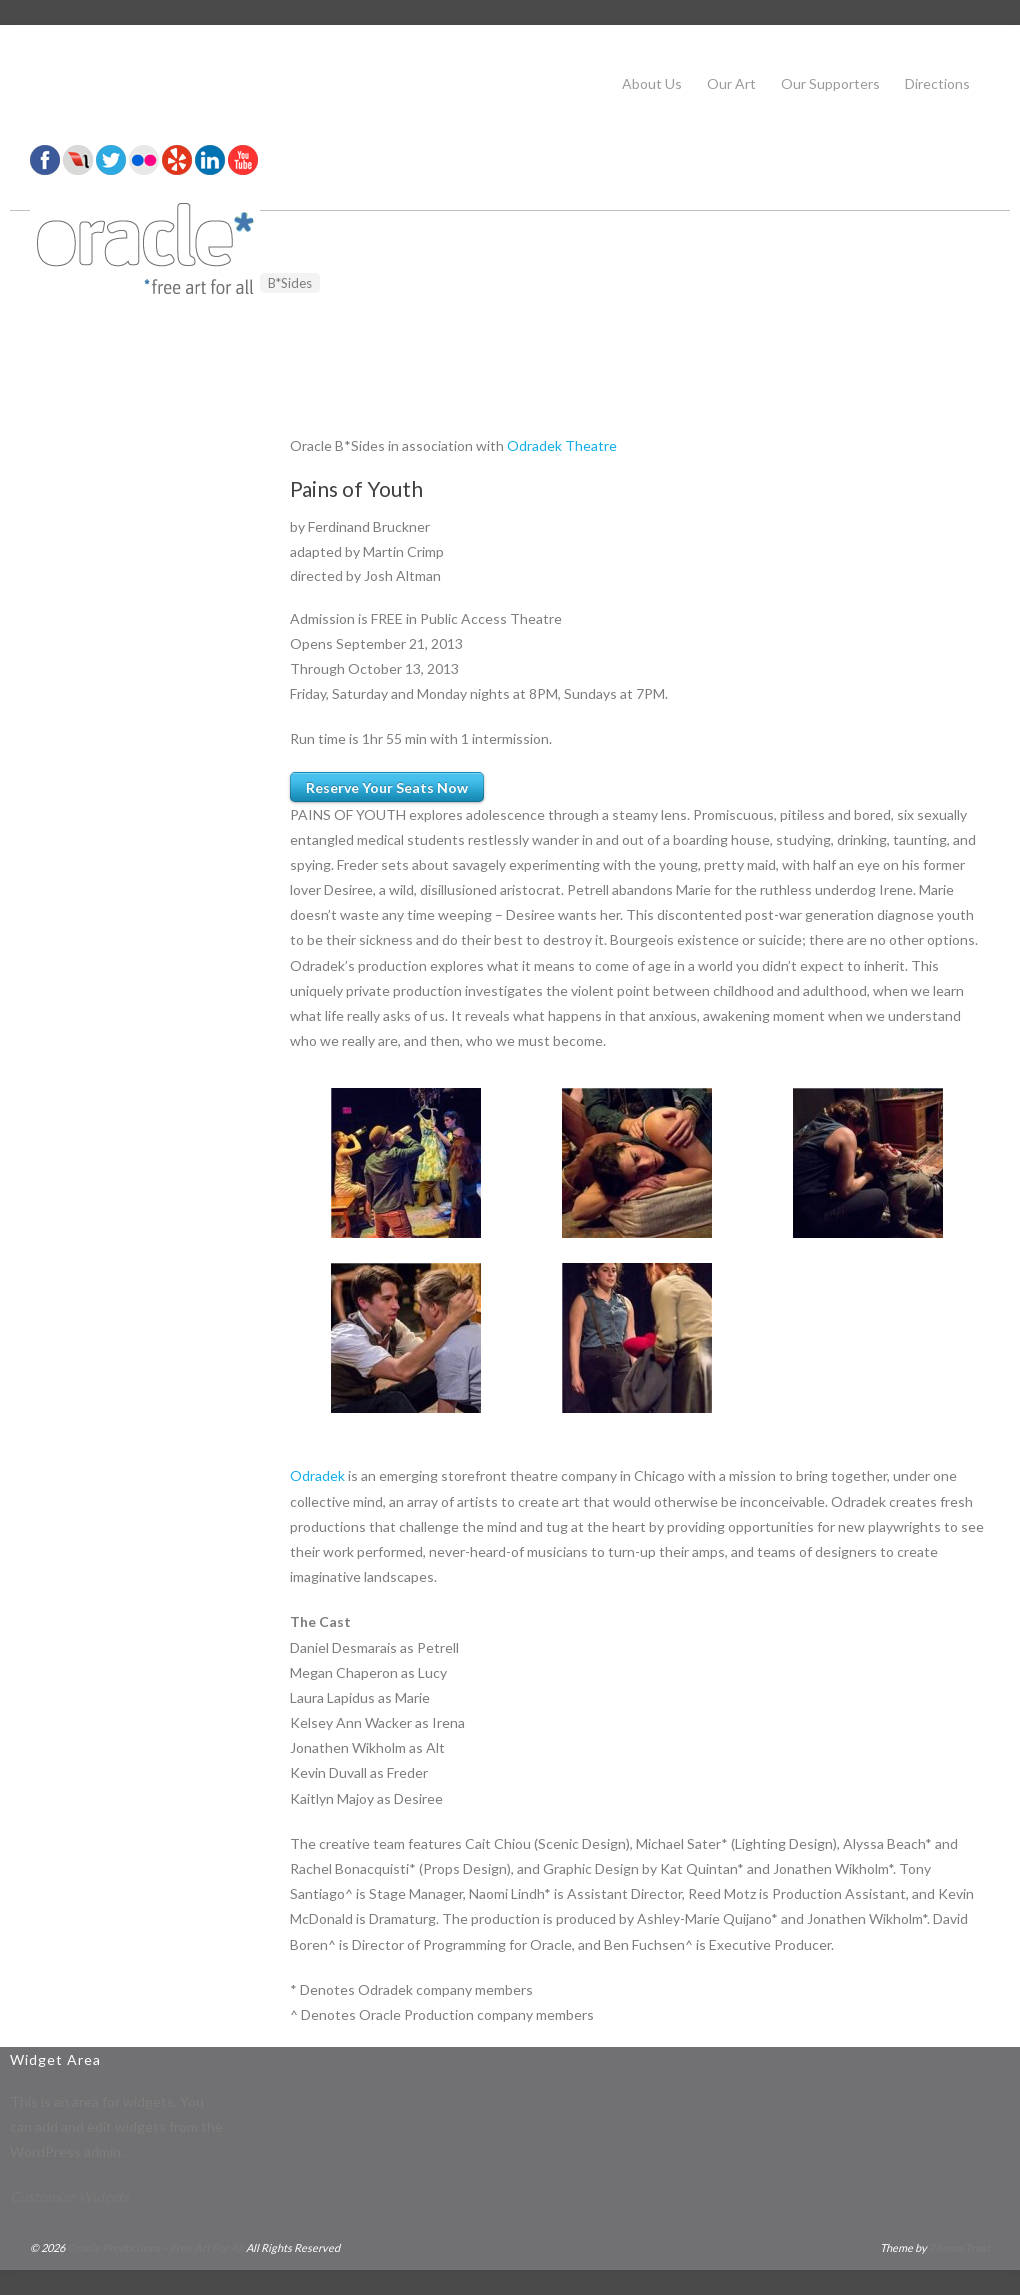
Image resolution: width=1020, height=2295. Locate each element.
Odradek (317, 1475)
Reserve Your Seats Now (387, 787)
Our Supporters (830, 83)
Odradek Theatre (562, 445)
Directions (937, 83)
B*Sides (290, 283)
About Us (652, 83)
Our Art (731, 83)
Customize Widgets (69, 2196)
